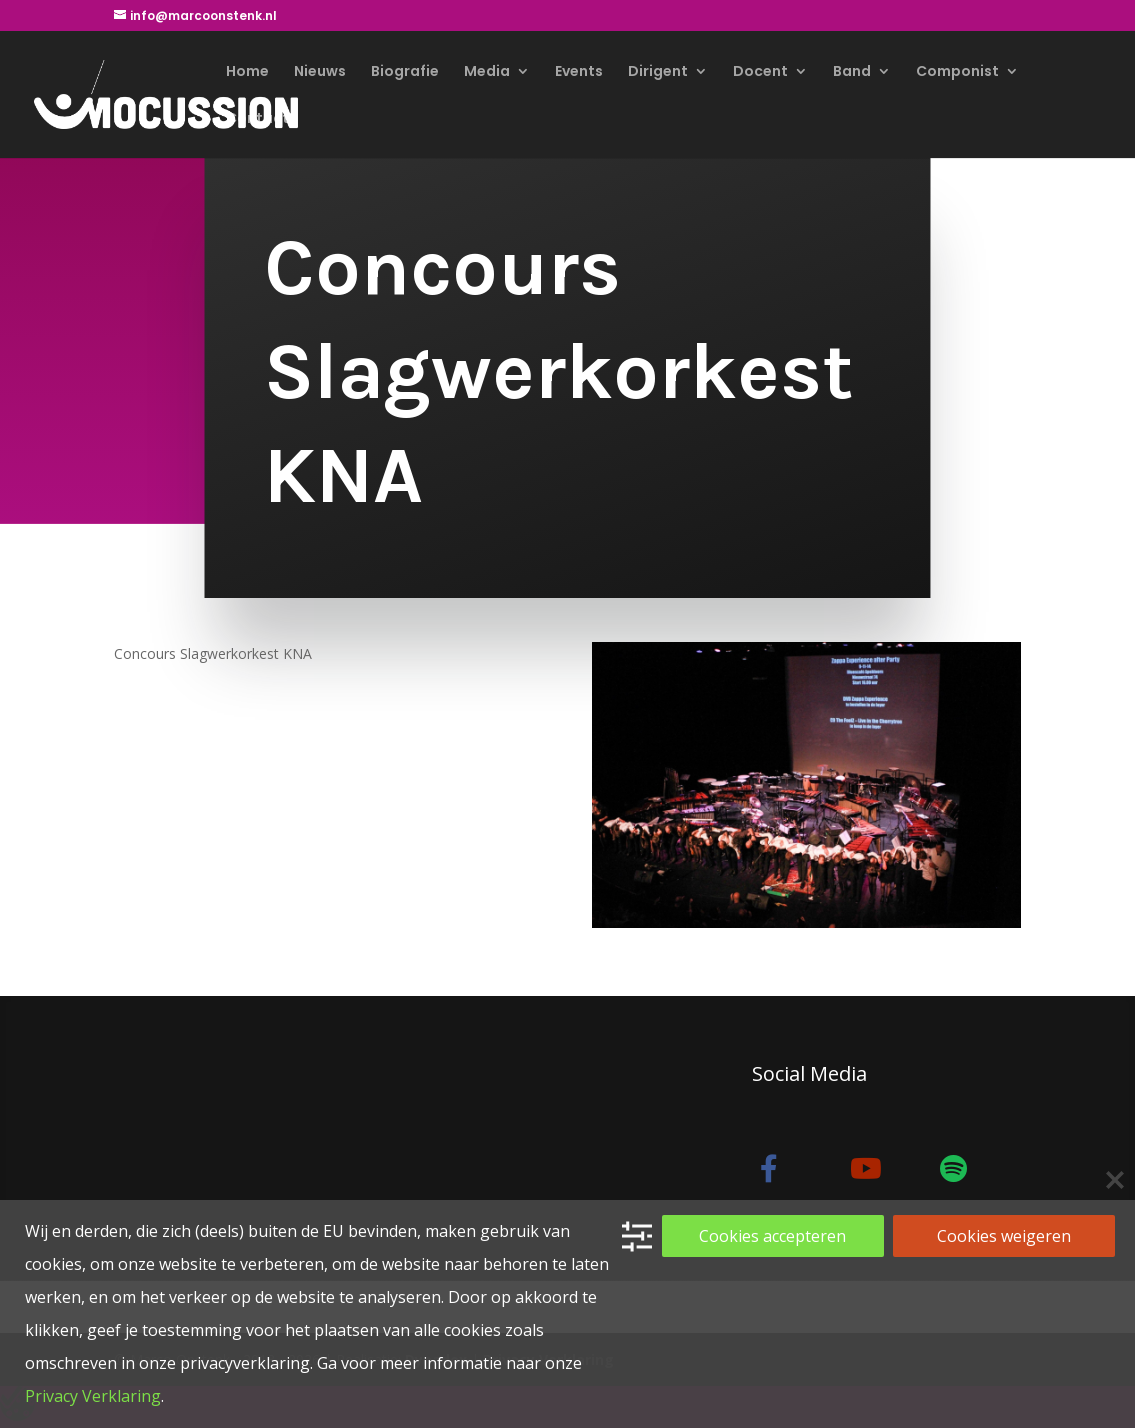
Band (852, 72)
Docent (760, 72)
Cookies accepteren (772, 1236)
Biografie (405, 72)
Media (487, 72)
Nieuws (320, 72)
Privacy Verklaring (93, 1396)
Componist (957, 72)
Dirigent (658, 72)
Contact (257, 119)
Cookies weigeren (1004, 1236)
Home (247, 72)
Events (579, 72)
